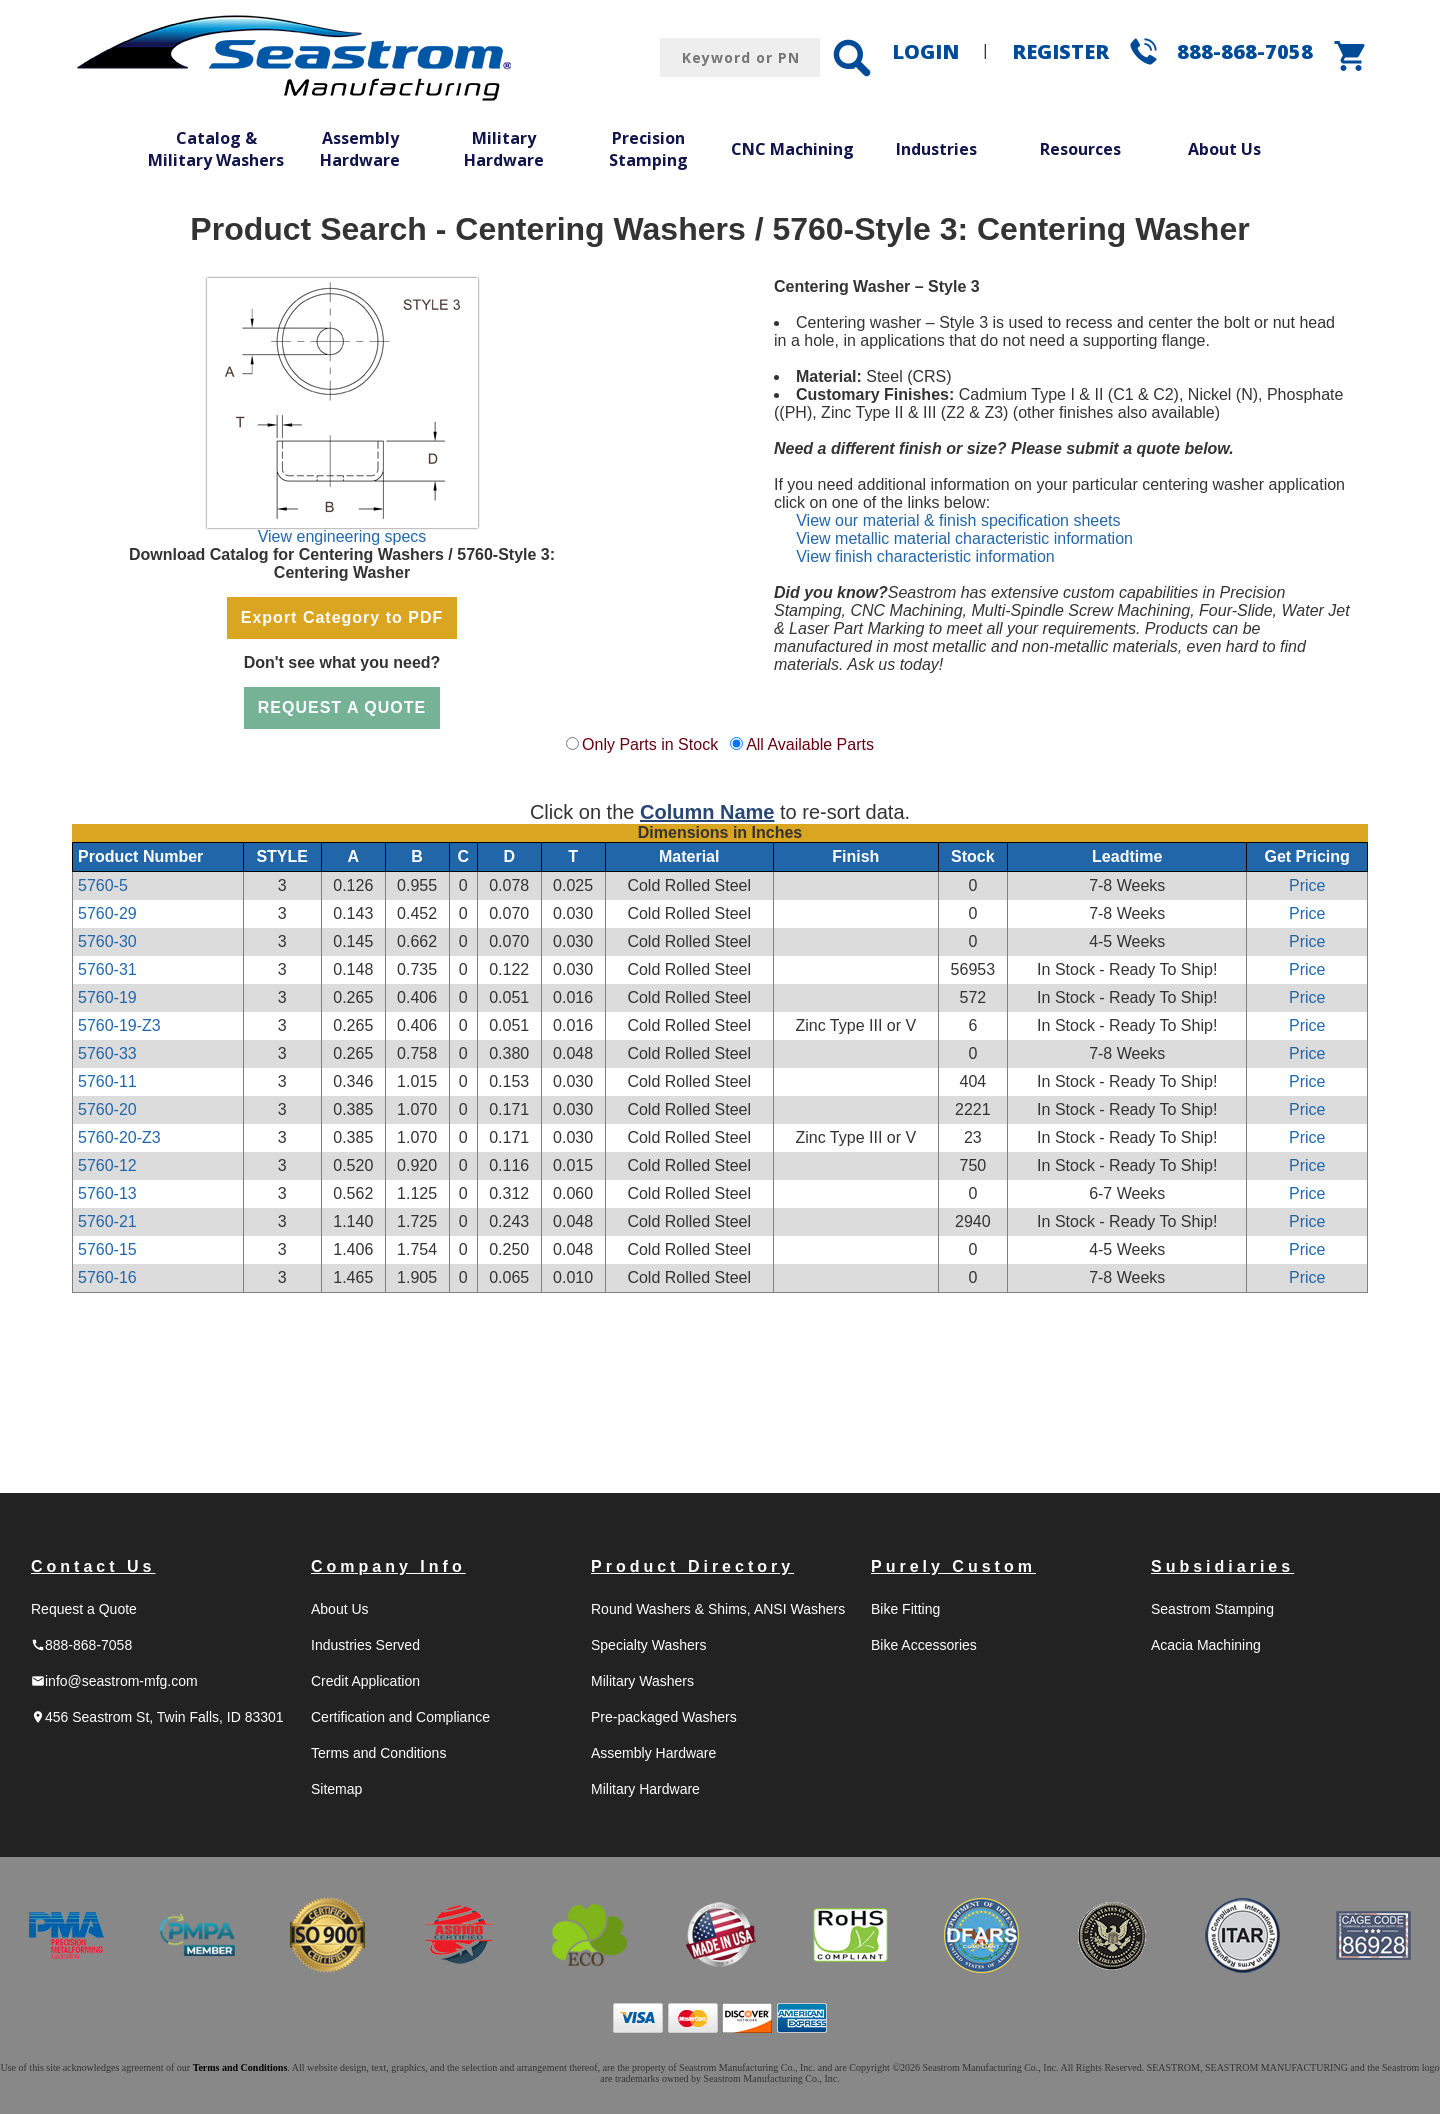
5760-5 (103, 885)
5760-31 (107, 969)
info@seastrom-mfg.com (114, 1681)
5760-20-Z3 (119, 1137)
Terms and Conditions (378, 1753)
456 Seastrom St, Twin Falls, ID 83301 (157, 1717)
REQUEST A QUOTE (342, 707)
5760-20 (107, 1109)
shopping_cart (1351, 56)
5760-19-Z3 (119, 1025)
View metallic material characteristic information (964, 538)
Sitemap (336, 1789)
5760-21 (107, 1221)
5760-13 (107, 1193)
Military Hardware (504, 149)
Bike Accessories (924, 1645)
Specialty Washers (648, 1645)
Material (689, 856)
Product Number (140, 856)
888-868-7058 (1245, 51)
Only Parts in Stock (650, 744)
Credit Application (365, 1681)
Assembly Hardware (360, 149)
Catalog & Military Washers (216, 149)
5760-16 (107, 1277)
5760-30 (107, 941)
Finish (855, 856)
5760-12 (107, 1165)
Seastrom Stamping (1212, 1609)
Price (1307, 885)
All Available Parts (810, 744)
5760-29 (107, 913)
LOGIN (925, 51)
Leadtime (1127, 856)
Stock (973, 856)
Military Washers (642, 1681)
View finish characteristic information (925, 556)
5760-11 (107, 1081)
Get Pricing (1307, 856)
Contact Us (93, 1566)
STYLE (282, 856)
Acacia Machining (1206, 1645)
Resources (1080, 149)
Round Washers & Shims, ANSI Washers (718, 1609)
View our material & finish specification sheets (958, 520)
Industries (936, 149)
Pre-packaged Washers (664, 1717)
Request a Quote (84, 1609)
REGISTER (1060, 51)
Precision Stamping (648, 149)
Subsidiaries (1222, 1566)
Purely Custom (953, 1566)
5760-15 (107, 1249)
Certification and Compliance (400, 1717)
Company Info (388, 1566)
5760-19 (107, 997)
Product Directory (692, 1566)
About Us (1224, 149)
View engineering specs (342, 536)
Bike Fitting (905, 1609)
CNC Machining (792, 149)
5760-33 (107, 1053)
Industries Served (365, 1645)
